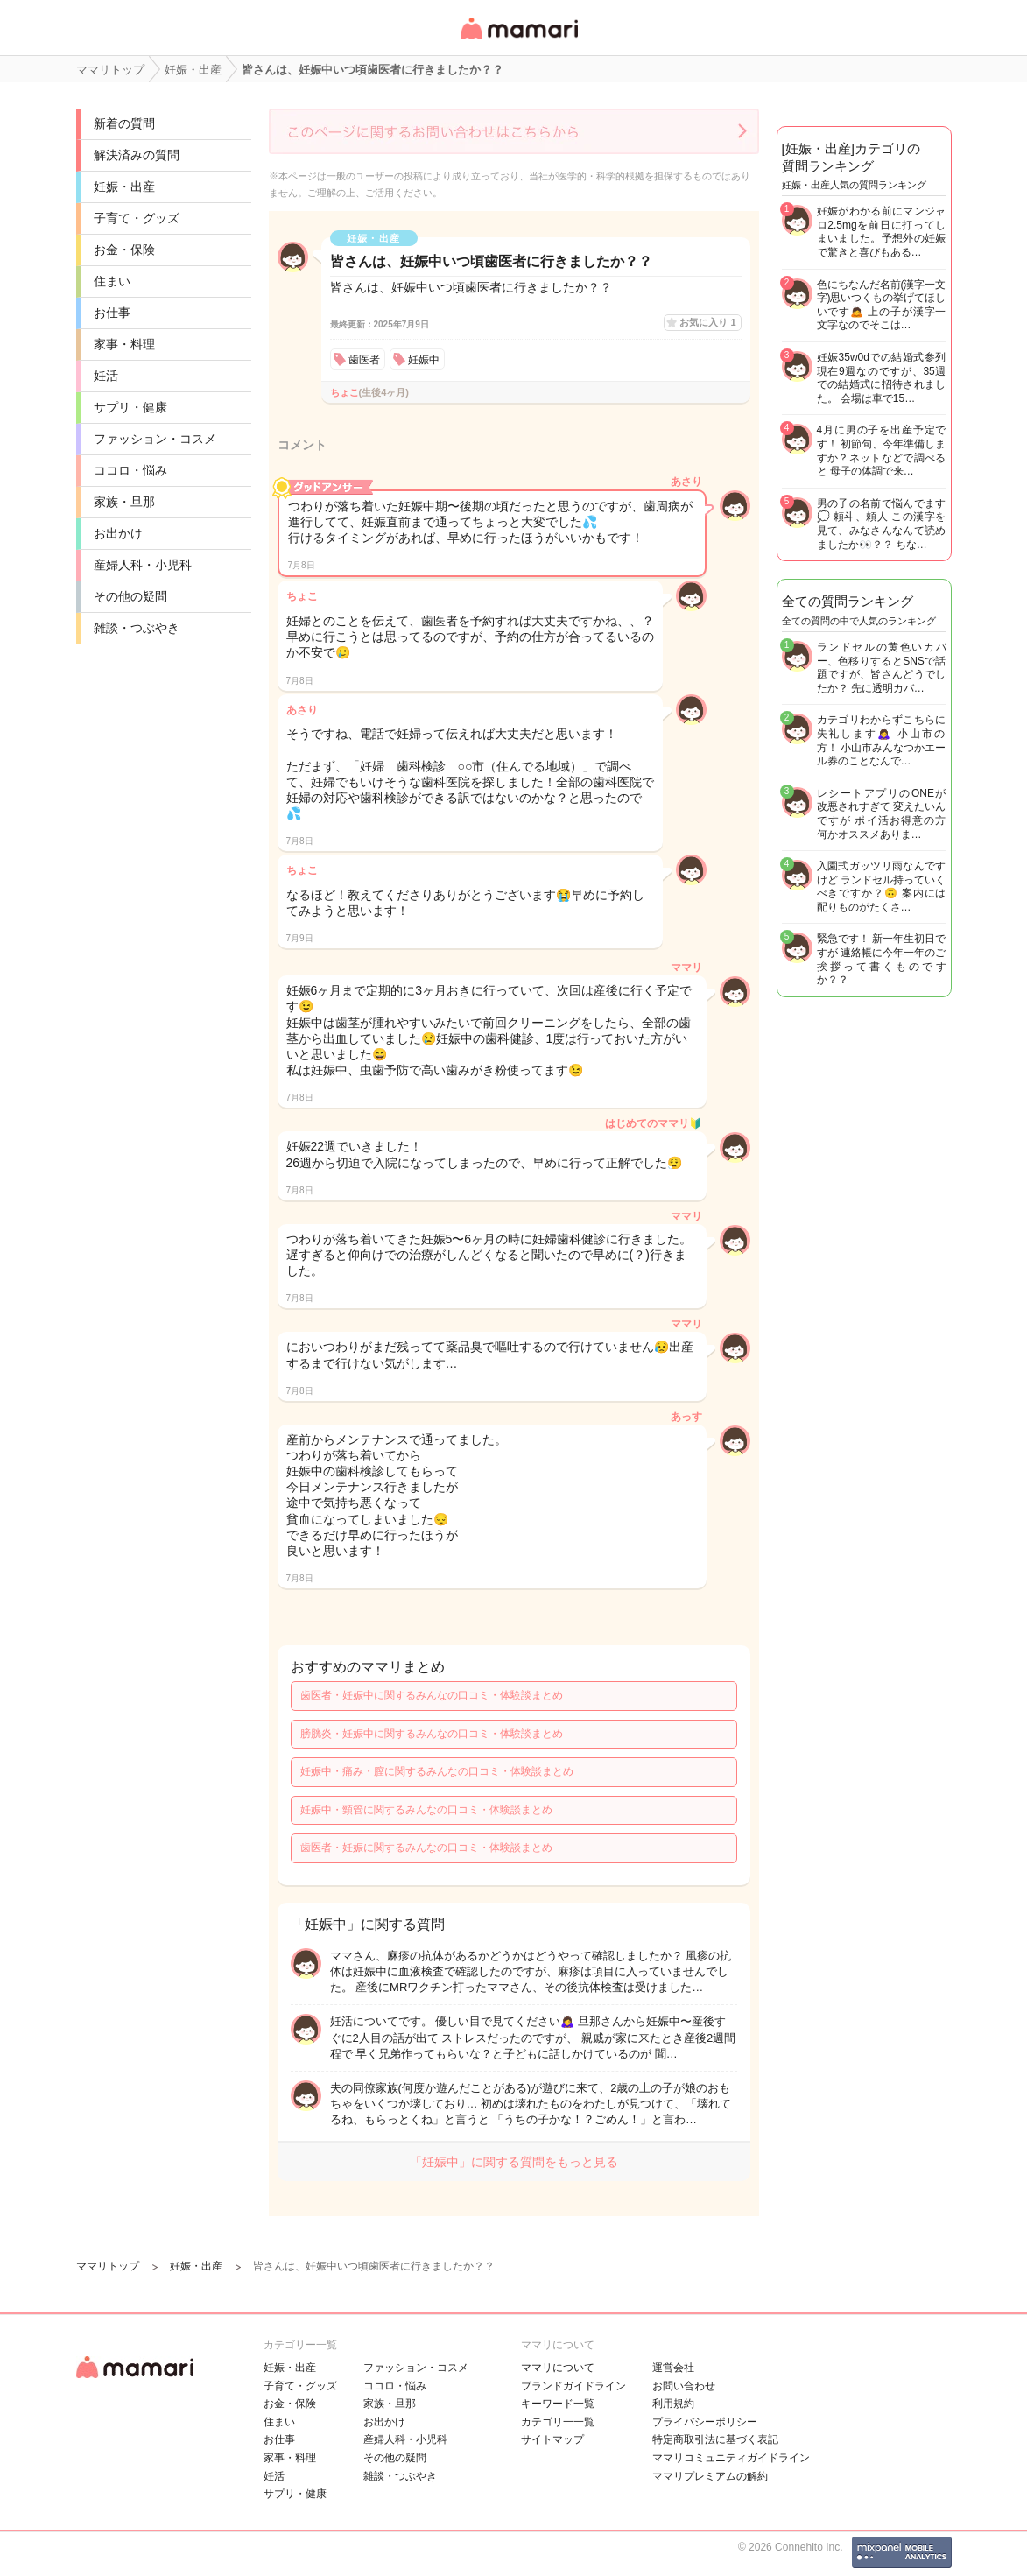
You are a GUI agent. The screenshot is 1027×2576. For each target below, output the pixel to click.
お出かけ (118, 533)
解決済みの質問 (136, 155)
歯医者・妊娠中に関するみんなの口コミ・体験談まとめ (431, 1695)
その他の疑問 (130, 596)
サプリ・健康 (130, 407)
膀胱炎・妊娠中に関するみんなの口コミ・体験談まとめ (431, 1734)
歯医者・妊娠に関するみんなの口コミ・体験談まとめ (426, 1847)
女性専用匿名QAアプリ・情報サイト (518, 40)
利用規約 (673, 2403)
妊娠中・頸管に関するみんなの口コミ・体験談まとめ (426, 1810)
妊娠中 (424, 360)
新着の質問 (124, 123)
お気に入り (707, 322)
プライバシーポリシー (704, 2422)
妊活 (106, 376)
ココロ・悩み (130, 470)
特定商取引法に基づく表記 (715, 2439)
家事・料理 (124, 344)
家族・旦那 (124, 502)
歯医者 (364, 360)
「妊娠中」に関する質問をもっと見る (514, 2162)
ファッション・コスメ (155, 439)
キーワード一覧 (557, 2403)
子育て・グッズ (136, 218)
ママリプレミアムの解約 (710, 2476)
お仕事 (112, 313)
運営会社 (673, 2367)
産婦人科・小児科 (143, 565)
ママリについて (557, 2367)
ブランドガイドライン (573, 2386)
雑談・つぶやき (136, 628)
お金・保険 (124, 250)
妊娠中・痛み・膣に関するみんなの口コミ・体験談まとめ (436, 1771)
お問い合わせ (683, 2386)
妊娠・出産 (124, 186)
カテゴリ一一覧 (557, 2422)
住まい (112, 281)
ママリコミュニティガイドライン (731, 2458)
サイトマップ (552, 2439)
